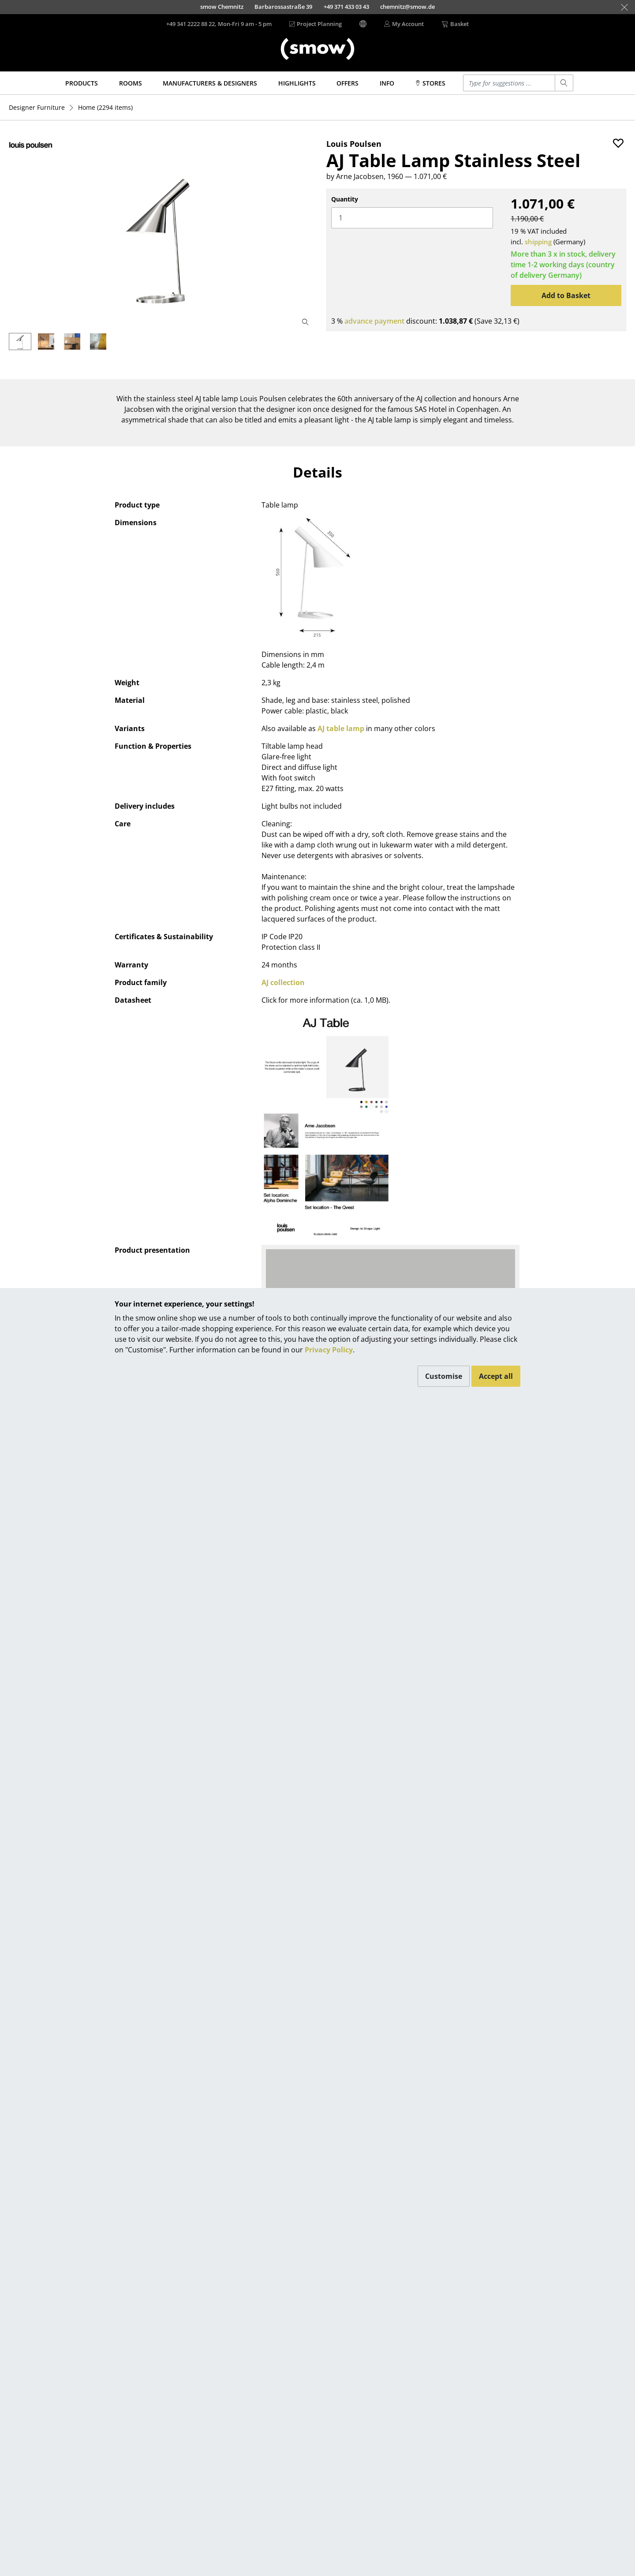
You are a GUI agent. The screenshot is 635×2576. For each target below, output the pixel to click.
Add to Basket (566, 295)
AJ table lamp (341, 728)
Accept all (496, 1376)
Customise (443, 1376)
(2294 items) (105, 107)
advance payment (374, 321)
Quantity (344, 199)
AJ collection (283, 982)
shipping (538, 241)
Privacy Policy (329, 1350)
